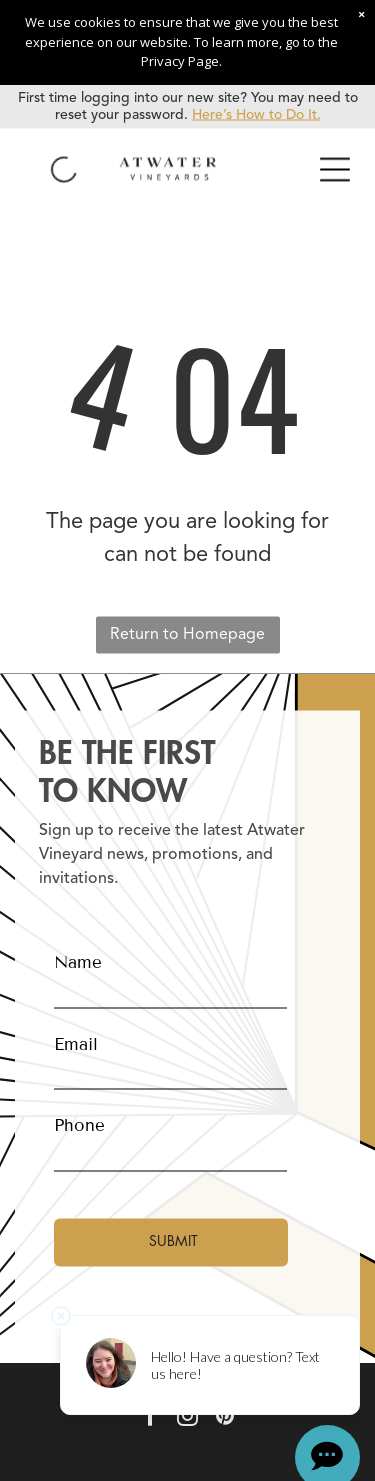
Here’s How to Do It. (256, 114)
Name (78, 962)
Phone (79, 1125)
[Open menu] (335, 169)
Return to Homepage (187, 634)
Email (76, 1043)
